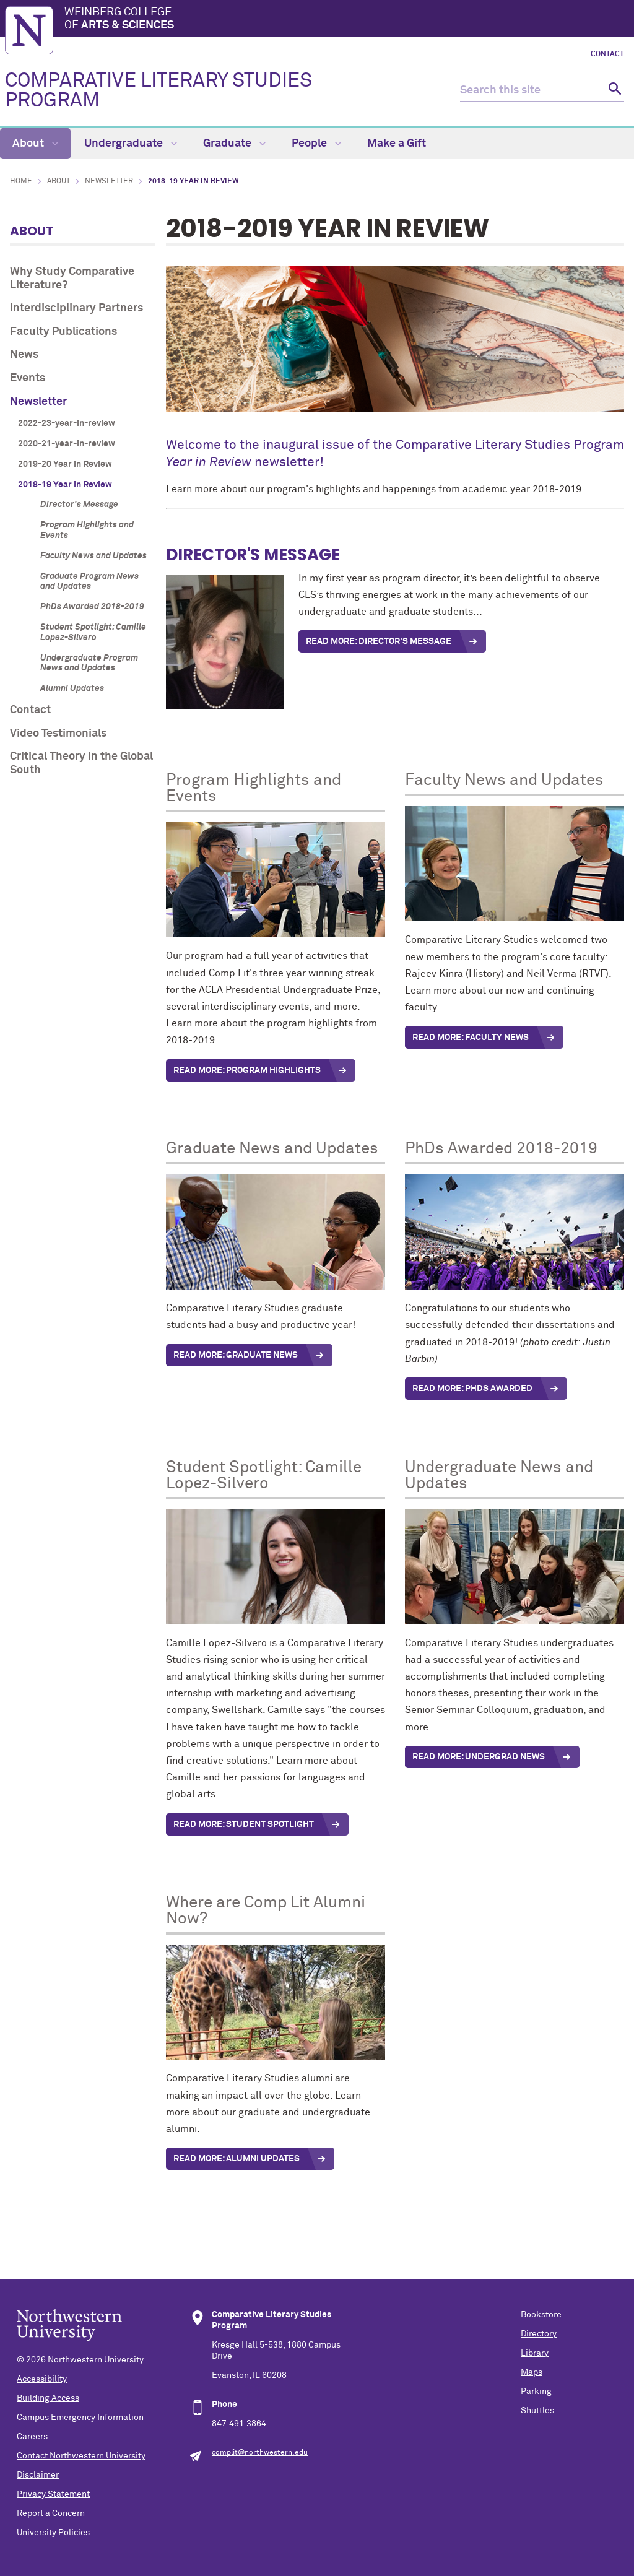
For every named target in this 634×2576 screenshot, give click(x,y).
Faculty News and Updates (93, 556)
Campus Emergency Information (80, 2417)
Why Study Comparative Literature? (72, 278)
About (35, 143)
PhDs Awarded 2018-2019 (92, 606)
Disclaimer (38, 2475)
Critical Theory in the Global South (81, 763)
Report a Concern (51, 2513)
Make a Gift (396, 143)
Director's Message (79, 504)
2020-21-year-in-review (66, 444)
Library (535, 2353)
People (316, 143)
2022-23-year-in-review (66, 423)
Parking (536, 2391)
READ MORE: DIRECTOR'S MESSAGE (378, 641)
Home (21, 181)
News (24, 354)
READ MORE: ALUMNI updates (236, 2158)
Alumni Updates (72, 688)
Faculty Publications (63, 331)
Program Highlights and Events (87, 530)
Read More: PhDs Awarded (472, 1388)
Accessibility (42, 2379)
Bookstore (541, 2314)
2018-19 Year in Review (65, 484)
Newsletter (109, 181)
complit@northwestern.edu (260, 2453)
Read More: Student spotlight (243, 1824)
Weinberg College (346, 20)
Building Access (48, 2398)
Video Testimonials (58, 733)
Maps (531, 2372)
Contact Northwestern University (81, 2456)
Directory (539, 2334)
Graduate (234, 143)
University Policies (53, 2532)
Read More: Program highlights (247, 1070)
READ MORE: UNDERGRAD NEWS (478, 1757)
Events (27, 378)
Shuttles (537, 2410)
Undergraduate (130, 143)
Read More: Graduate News (235, 1355)
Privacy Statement (53, 2494)
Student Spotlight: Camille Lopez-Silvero (93, 632)
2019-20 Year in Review (65, 464)
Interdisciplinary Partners (76, 308)
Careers (32, 2436)
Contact (607, 54)
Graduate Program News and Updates (89, 581)
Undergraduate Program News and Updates (89, 663)
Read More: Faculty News (470, 1037)
